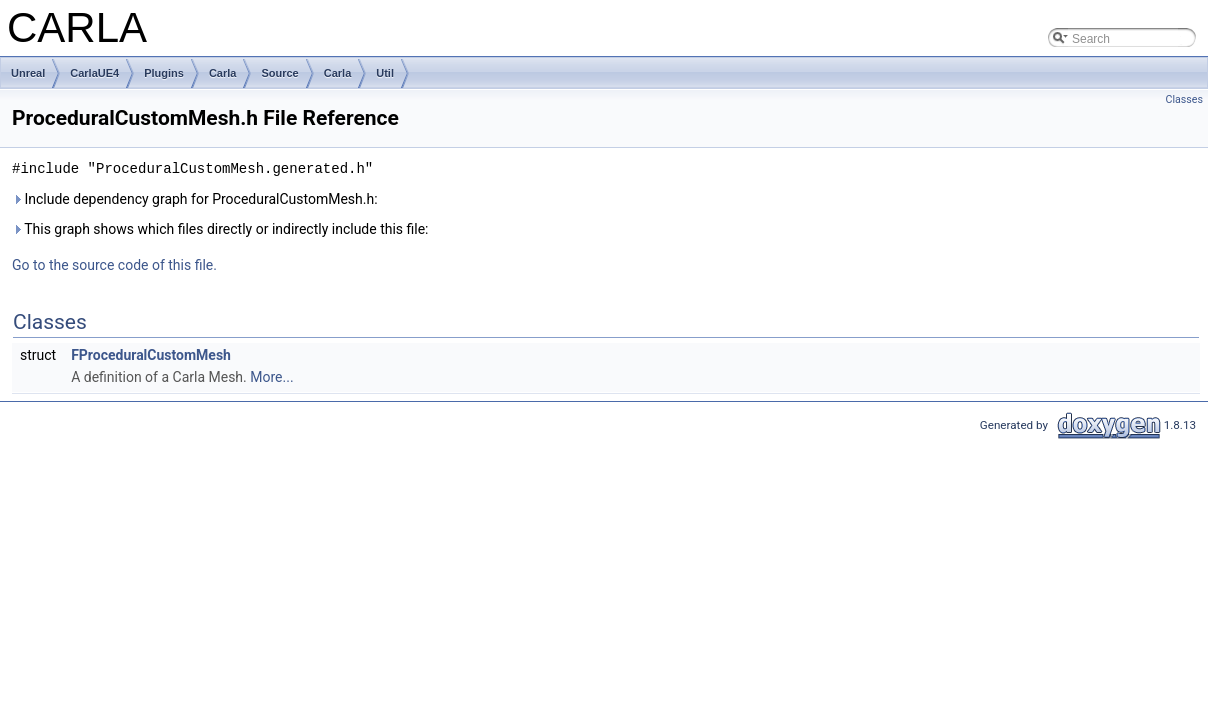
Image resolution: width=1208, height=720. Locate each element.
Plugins (164, 73)
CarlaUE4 (94, 73)
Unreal (28, 73)
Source (279, 73)
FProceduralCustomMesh (151, 355)
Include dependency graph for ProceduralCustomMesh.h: (195, 199)
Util (385, 73)
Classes (1184, 99)
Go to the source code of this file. (114, 265)
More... (271, 377)
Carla (223, 73)
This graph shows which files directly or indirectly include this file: (220, 229)
